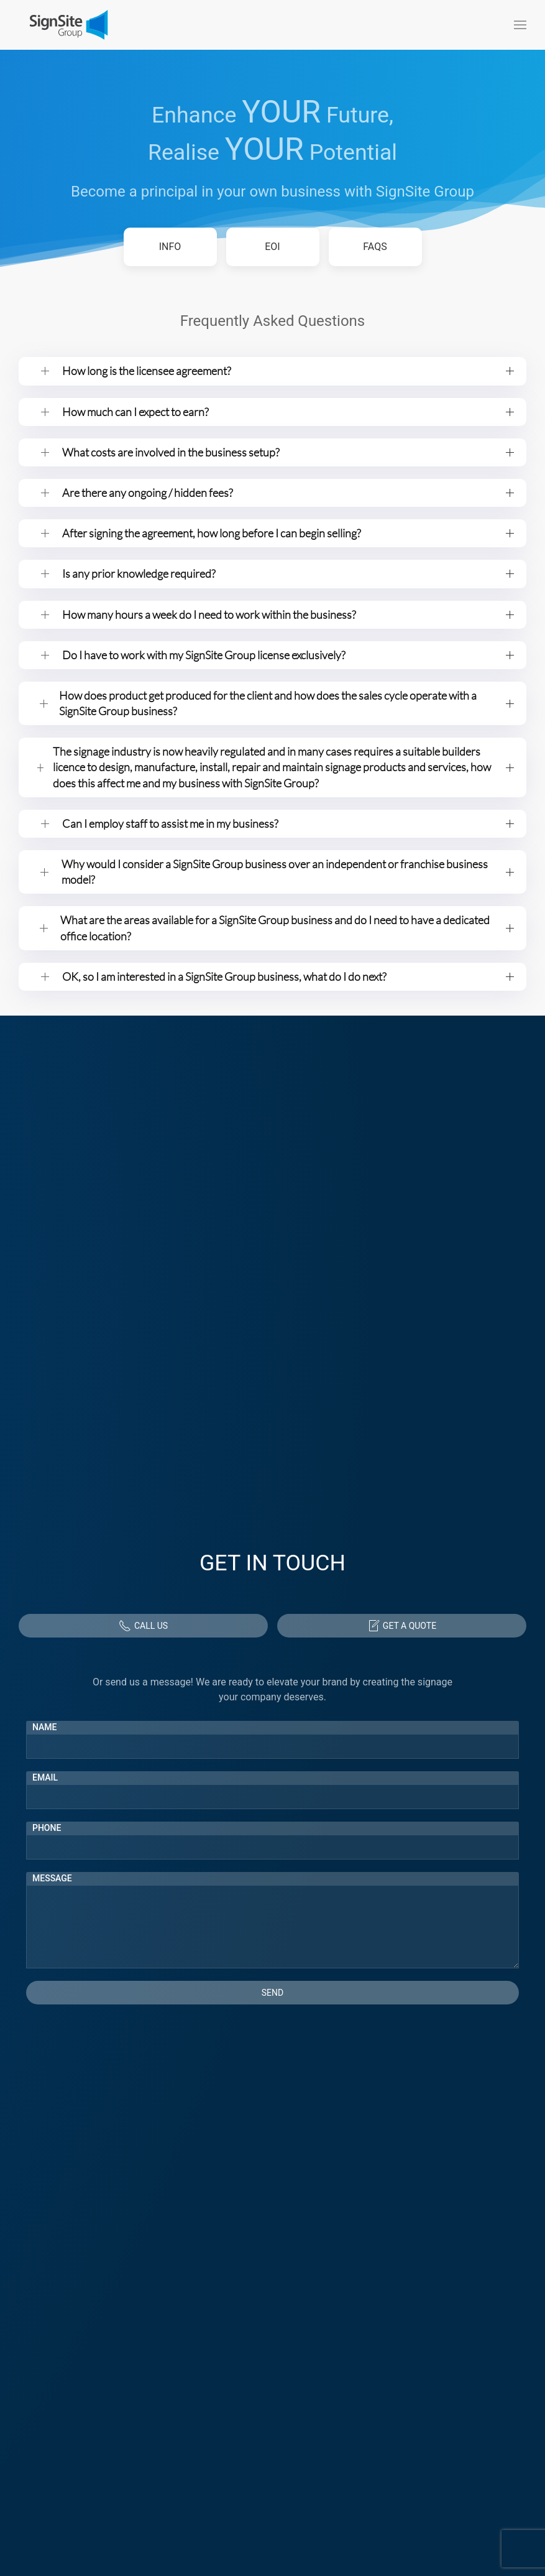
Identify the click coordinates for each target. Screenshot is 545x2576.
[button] (520, 25)
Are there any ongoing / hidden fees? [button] (288, 492)
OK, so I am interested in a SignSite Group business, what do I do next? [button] (288, 976)
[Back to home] (68, 25)
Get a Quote (401, 1625)
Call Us (143, 1625)
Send (272, 1993)
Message (52, 1878)
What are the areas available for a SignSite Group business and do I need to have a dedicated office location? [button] (287, 927)
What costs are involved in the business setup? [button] (288, 452)
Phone (46, 1828)
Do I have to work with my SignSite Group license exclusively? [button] (288, 655)
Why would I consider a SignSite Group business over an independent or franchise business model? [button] (288, 871)
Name (44, 1727)
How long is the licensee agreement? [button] (288, 371)
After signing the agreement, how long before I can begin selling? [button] (288, 533)
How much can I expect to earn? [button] (288, 412)
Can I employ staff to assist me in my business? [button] (288, 823)
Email (45, 1777)
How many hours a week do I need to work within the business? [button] (288, 614)
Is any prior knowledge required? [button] (288, 573)
